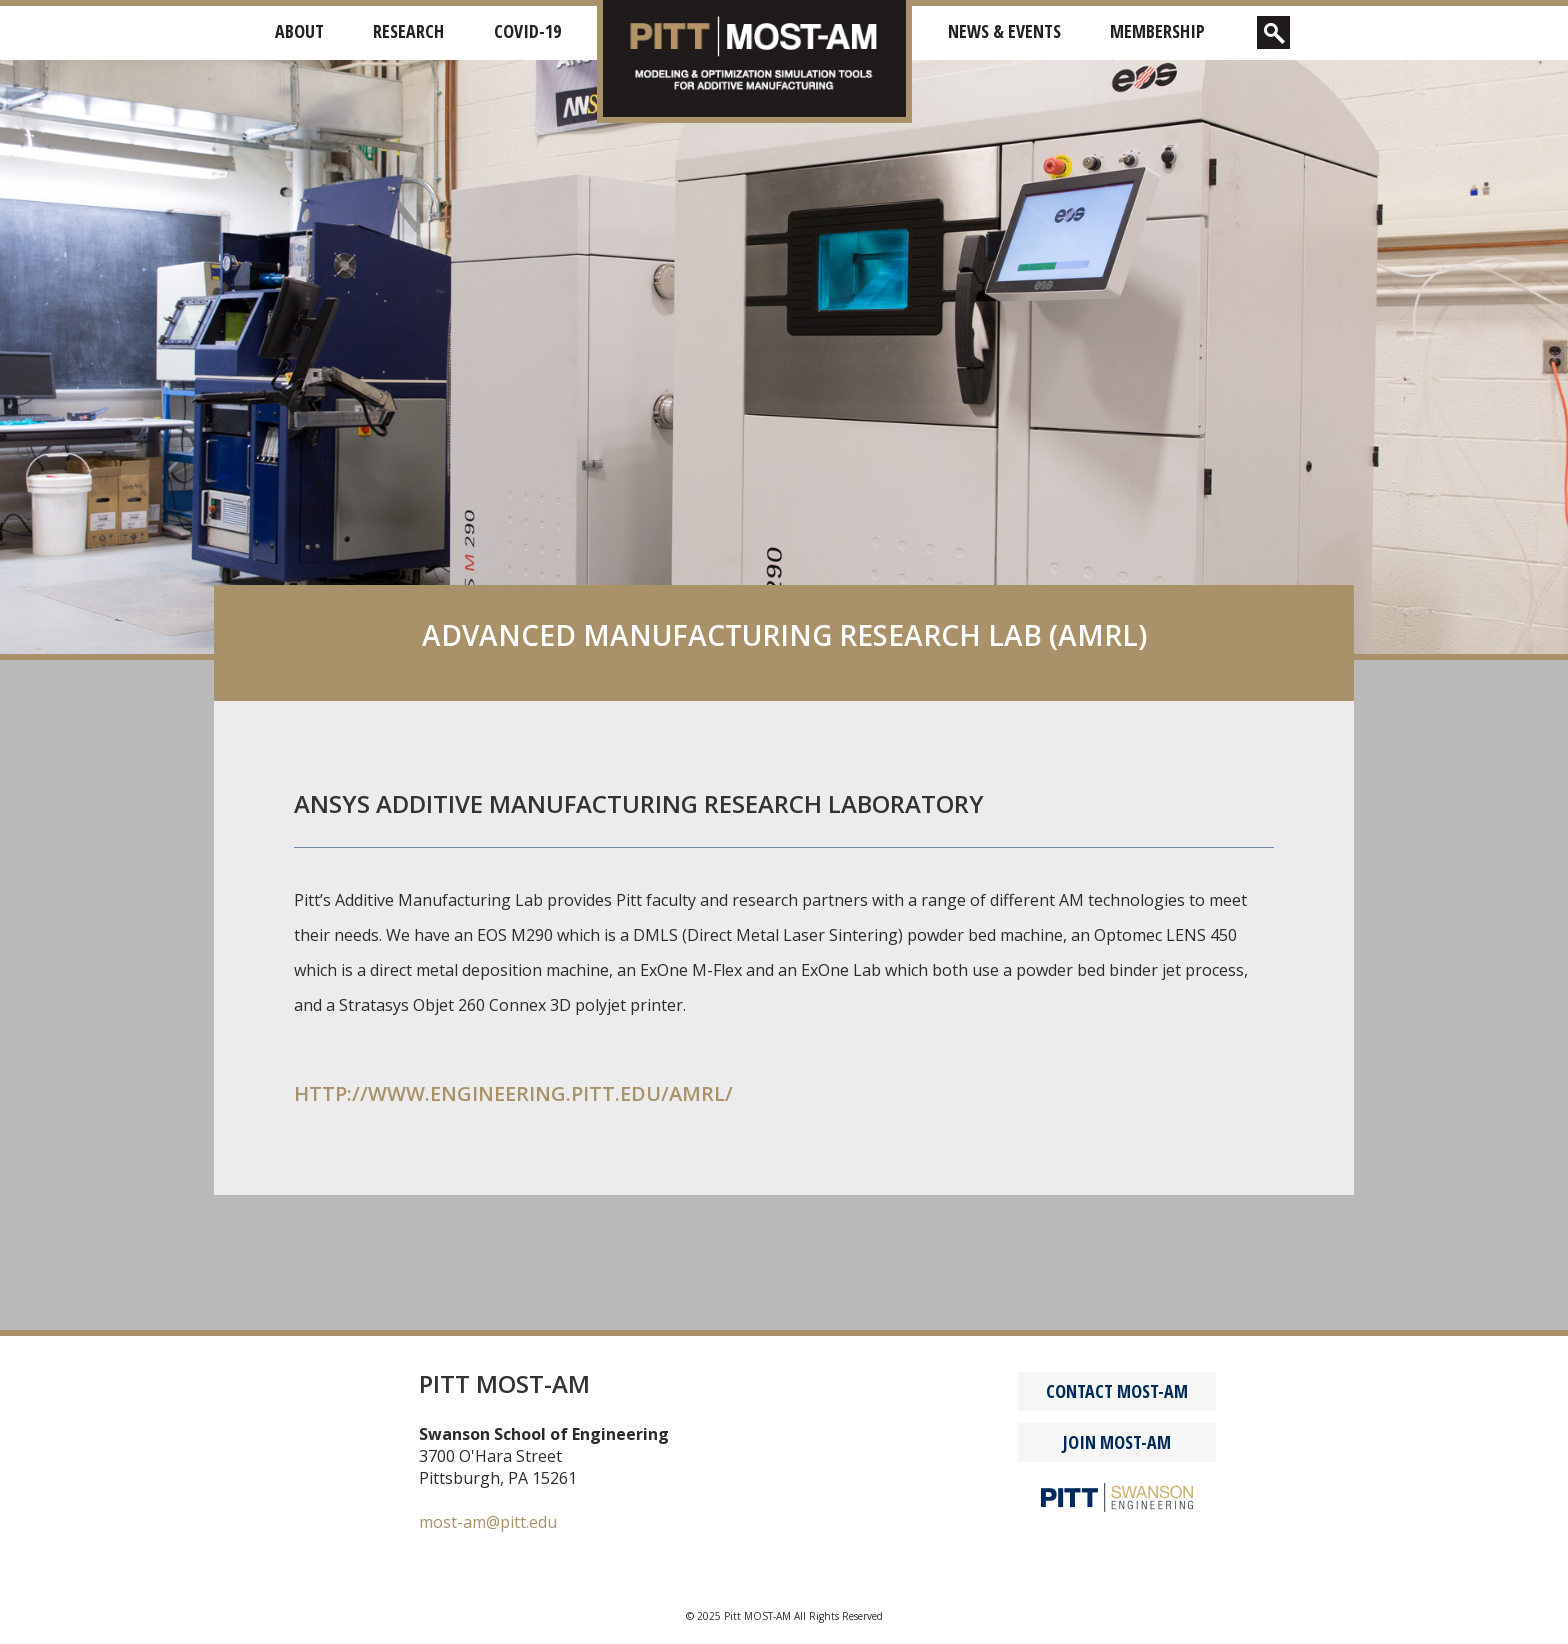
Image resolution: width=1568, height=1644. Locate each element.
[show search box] (1273, 32)
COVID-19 (527, 31)
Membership (1157, 31)
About (299, 31)
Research (408, 31)
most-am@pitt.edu (488, 1522)
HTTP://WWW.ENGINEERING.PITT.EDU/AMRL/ (513, 1093)
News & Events (1004, 31)
